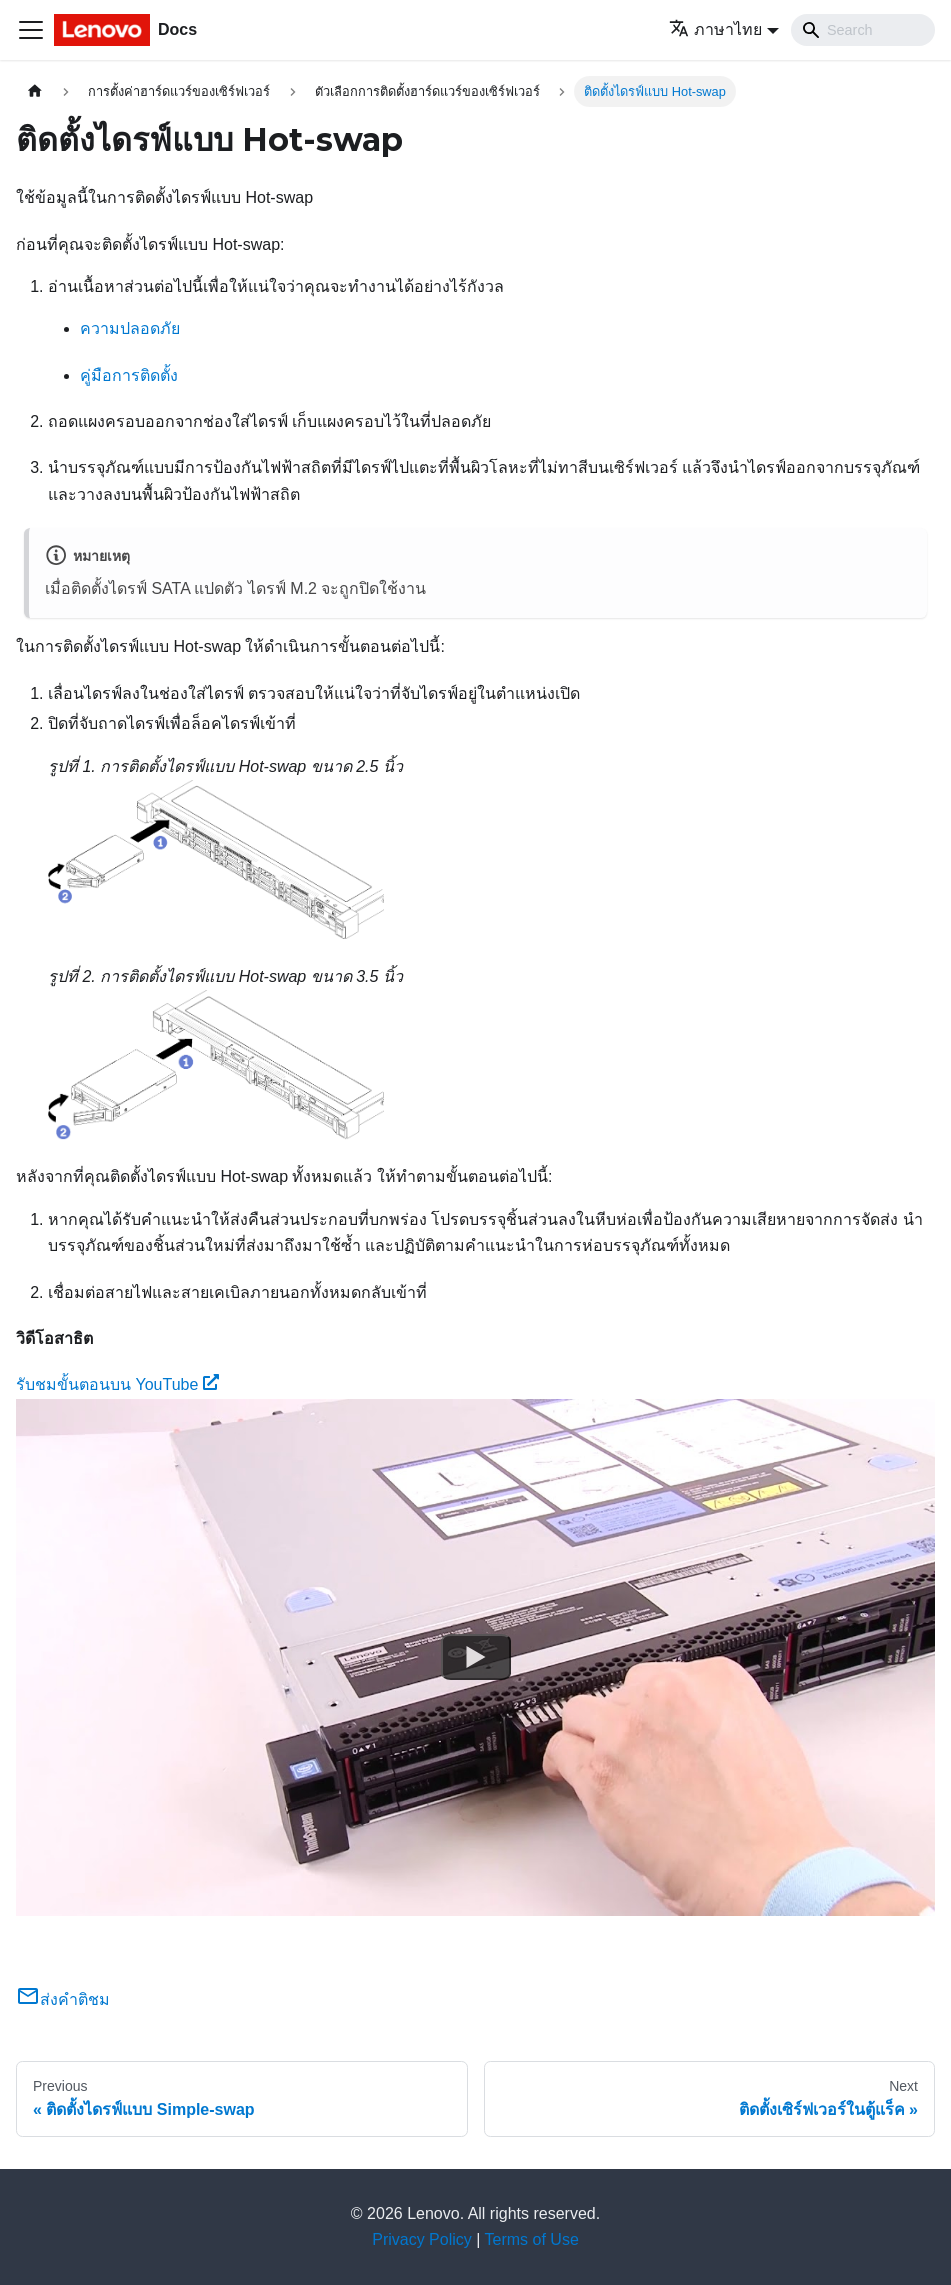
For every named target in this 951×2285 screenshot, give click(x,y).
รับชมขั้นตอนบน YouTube (117, 1384)
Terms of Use (532, 2239)
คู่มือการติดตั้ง (129, 375)
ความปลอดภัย (130, 328)
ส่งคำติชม (63, 1999)
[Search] (863, 30)
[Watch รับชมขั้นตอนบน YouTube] (476, 1657)
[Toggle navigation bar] (31, 30)
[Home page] (35, 91)
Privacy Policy (422, 2239)
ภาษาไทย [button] (715, 29)
